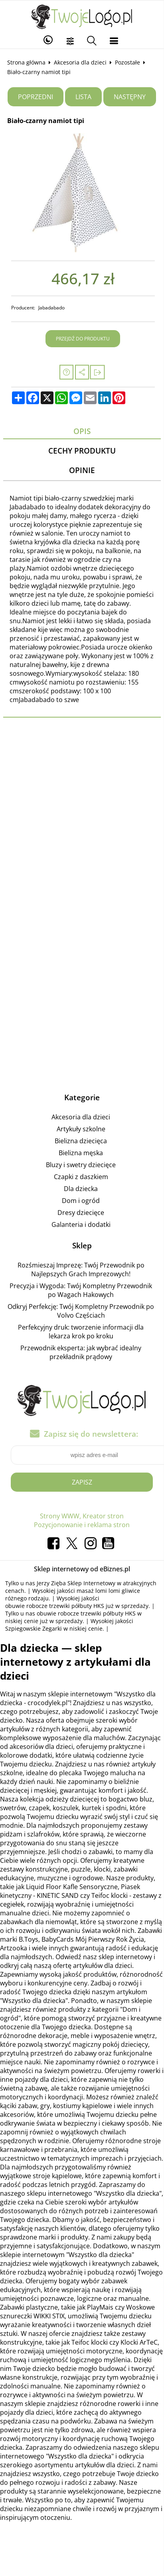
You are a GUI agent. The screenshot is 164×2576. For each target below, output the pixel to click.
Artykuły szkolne (81, 1129)
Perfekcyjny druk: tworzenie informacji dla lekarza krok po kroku (81, 1331)
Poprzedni (35, 96)
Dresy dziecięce (80, 1212)
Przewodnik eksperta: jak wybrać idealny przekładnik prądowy (80, 1352)
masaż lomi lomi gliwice (108, 1590)
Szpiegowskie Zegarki (33, 1628)
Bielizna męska (81, 1152)
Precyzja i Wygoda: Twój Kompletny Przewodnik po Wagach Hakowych (81, 1290)
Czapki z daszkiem (81, 1176)
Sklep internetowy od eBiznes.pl (82, 1569)
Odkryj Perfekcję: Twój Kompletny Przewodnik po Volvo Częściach (81, 1311)
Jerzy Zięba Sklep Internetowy (76, 1583)
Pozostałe (127, 62)
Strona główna (26, 62)
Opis (82, 431)
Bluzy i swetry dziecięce (81, 1164)
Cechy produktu (82, 450)
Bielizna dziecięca (81, 1140)
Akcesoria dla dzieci (80, 62)
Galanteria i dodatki (81, 1224)
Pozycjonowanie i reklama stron (82, 1524)
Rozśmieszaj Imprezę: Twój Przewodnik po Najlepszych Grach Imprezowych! (81, 1269)
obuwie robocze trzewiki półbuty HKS (54, 1606)
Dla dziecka (81, 1188)
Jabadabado (51, 307)
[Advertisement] (78, 832)
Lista (83, 96)
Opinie (82, 470)
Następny (130, 96)
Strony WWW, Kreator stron (82, 1516)
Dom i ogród (81, 1200)
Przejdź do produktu (83, 338)
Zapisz (82, 1482)
